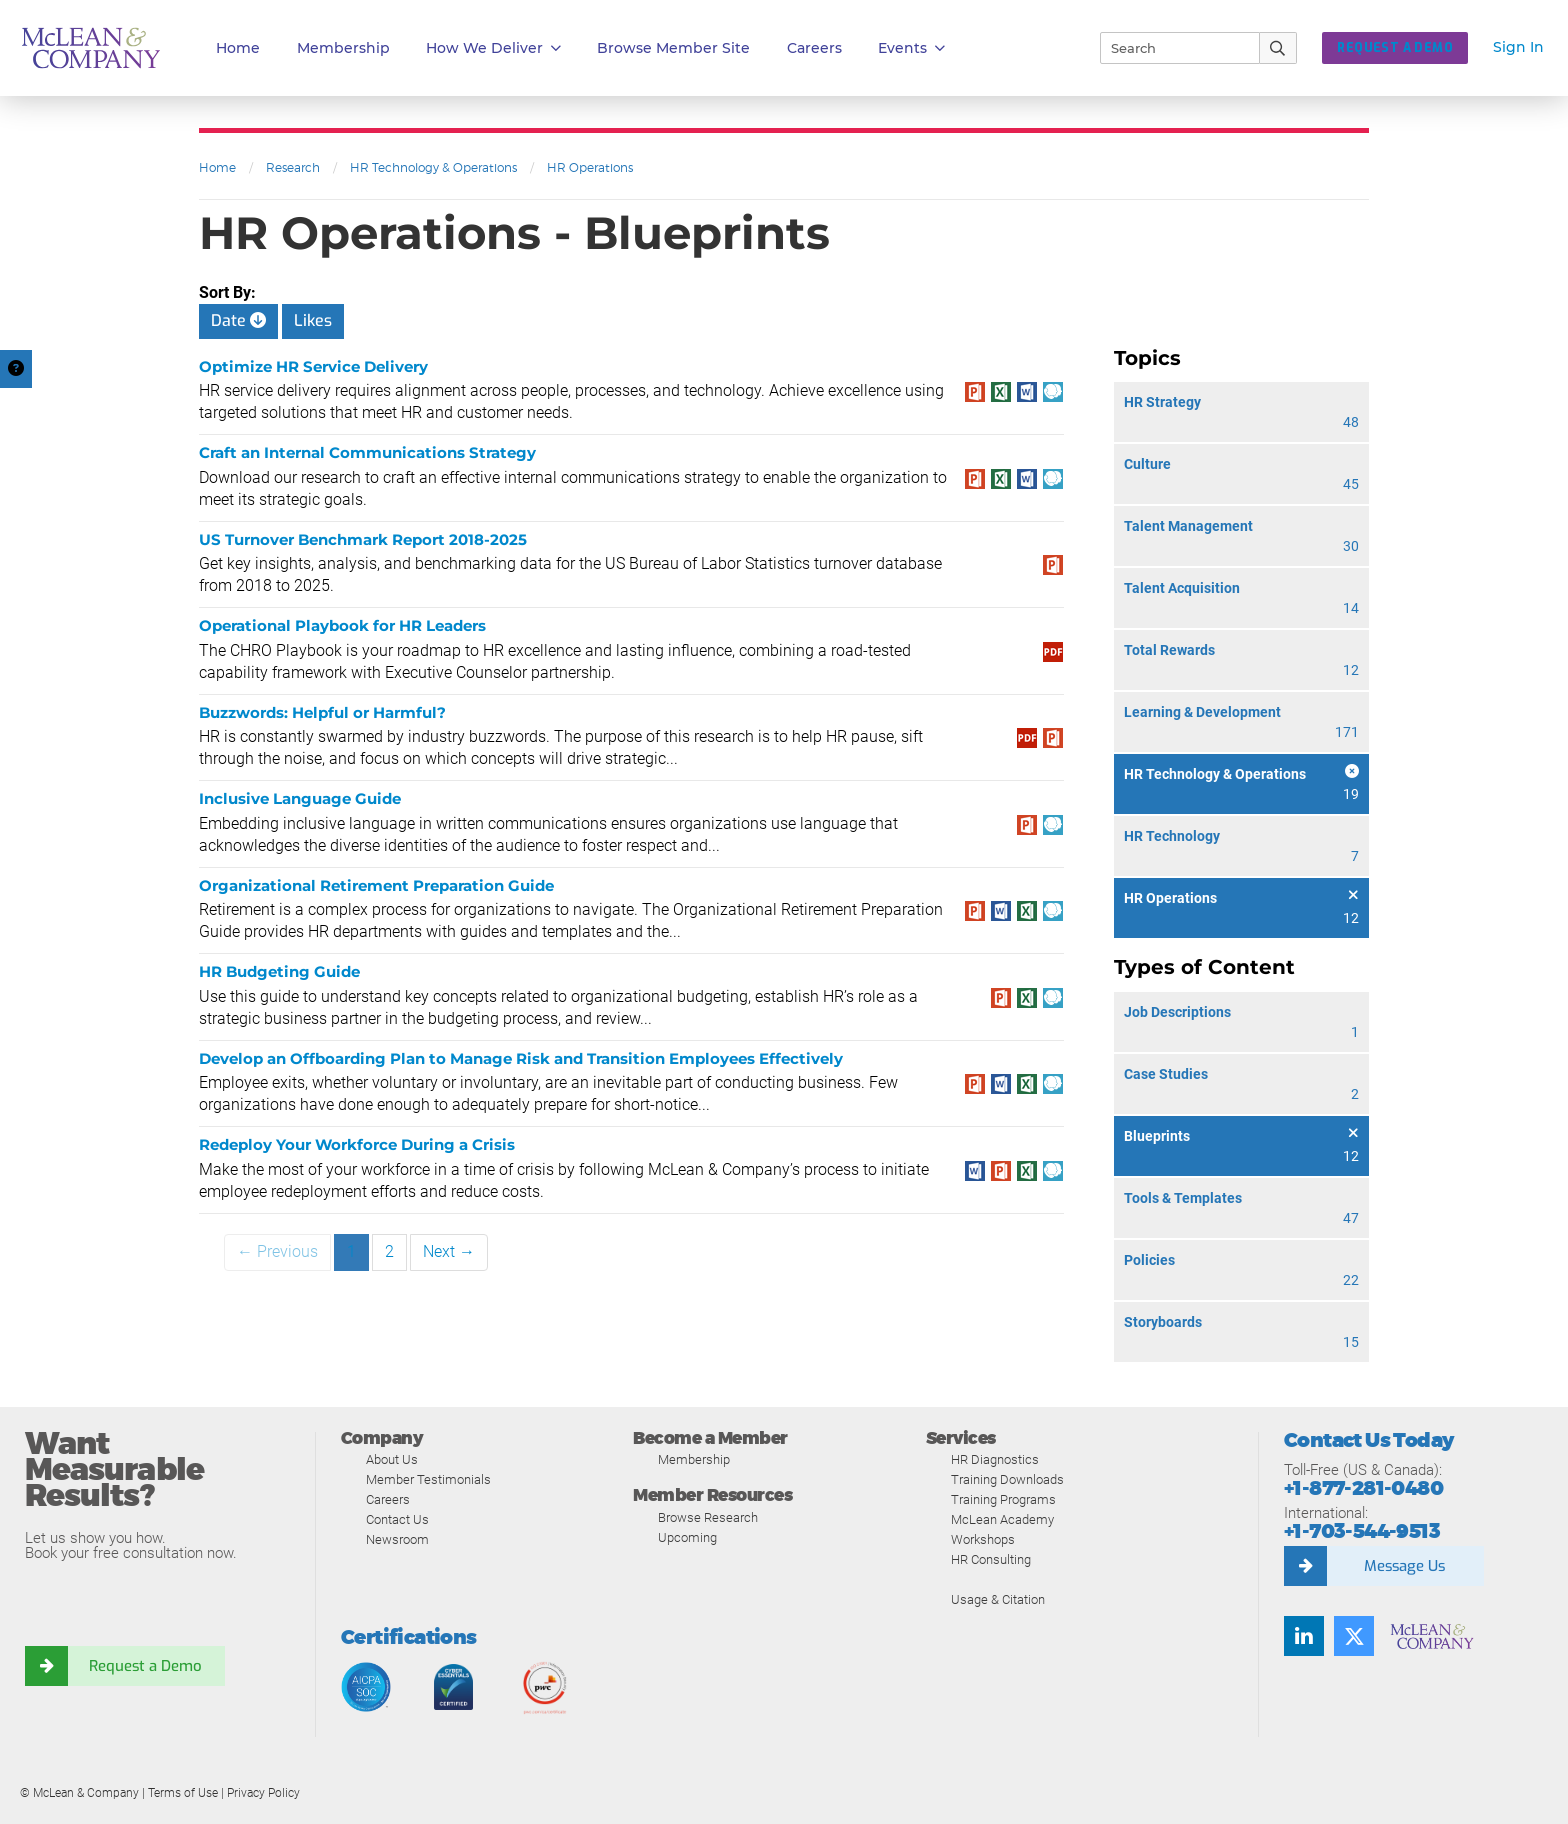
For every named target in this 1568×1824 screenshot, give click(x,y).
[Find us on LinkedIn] (1304, 1636)
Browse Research (708, 1517)
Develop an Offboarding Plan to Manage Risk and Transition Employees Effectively (521, 1058)
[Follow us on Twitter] (1354, 1636)
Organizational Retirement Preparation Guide (376, 885)
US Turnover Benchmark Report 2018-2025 (363, 539)
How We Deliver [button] (493, 48)
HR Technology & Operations (433, 167)
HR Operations (590, 167)
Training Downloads (1007, 1479)
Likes (313, 320)
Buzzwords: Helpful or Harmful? (322, 712)
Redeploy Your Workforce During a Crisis (357, 1144)
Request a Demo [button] (1395, 48)
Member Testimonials (428, 1479)
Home (238, 48)
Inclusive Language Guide (300, 798)
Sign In (1518, 47)
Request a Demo (145, 1666)
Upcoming (687, 1537)
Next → (449, 1251)
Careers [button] (814, 48)
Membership (343, 48)
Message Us (1404, 1566)
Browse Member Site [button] (673, 48)
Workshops (983, 1539)
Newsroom (397, 1539)
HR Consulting (991, 1559)
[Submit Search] (1278, 48)
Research (293, 167)
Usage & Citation (998, 1599)
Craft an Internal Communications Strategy (367, 452)
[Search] (1171, 48)
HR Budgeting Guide (279, 971)
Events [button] (911, 48)
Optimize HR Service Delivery (313, 366)
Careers (388, 1499)
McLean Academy (1002, 1519)
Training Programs (1003, 1499)
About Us (392, 1459)
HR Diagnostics (995, 1459)
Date (238, 320)
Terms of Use (183, 1793)
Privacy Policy (263, 1793)
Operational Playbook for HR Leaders (342, 625)
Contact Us (397, 1519)
